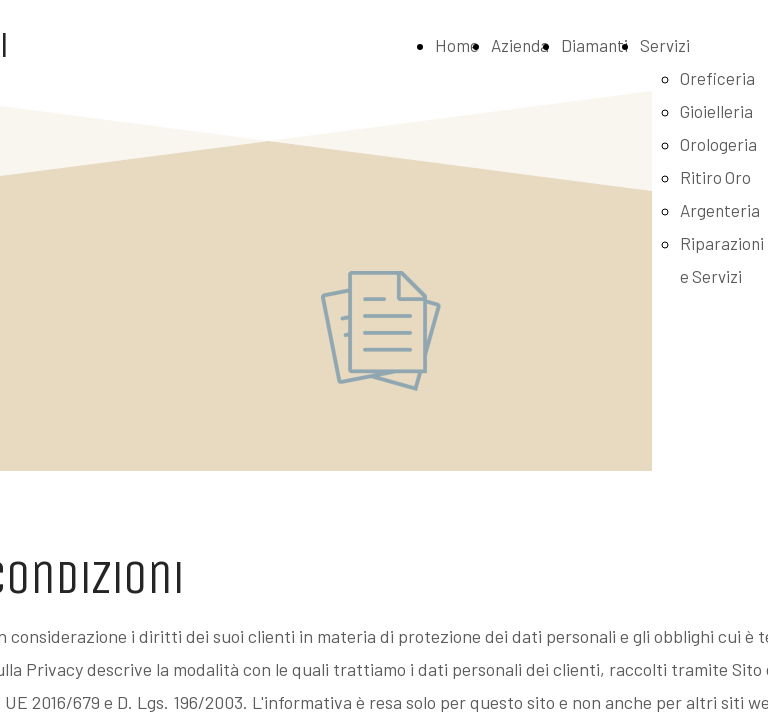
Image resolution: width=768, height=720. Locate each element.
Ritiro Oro (715, 177)
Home (457, 45)
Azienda (520, 45)
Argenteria (720, 210)
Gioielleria (716, 111)
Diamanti (594, 45)
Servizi (665, 45)
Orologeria (718, 144)
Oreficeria (717, 78)
